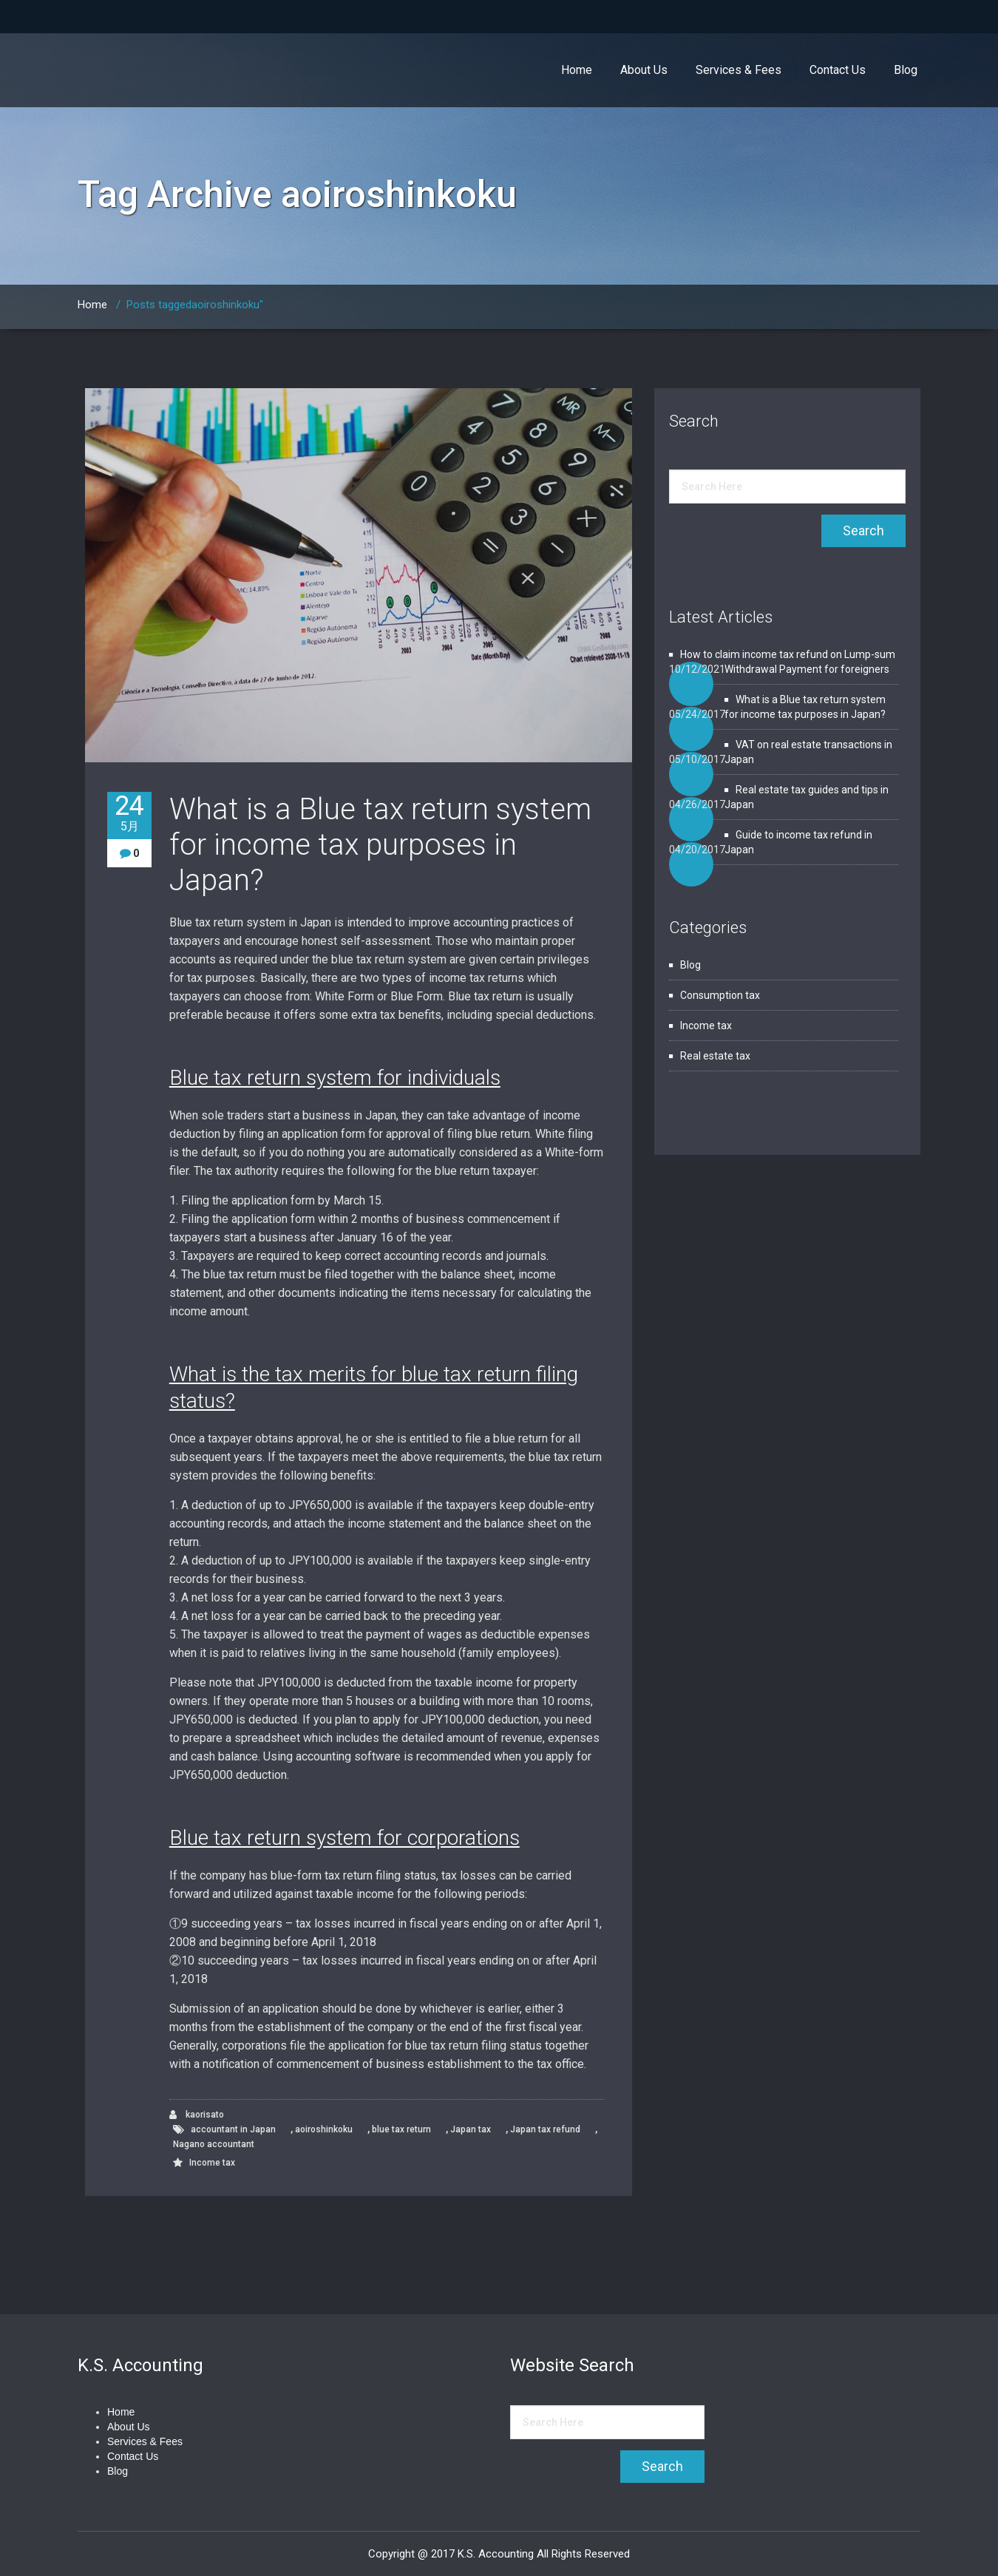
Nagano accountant (213, 2144)
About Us (644, 70)
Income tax (212, 2163)
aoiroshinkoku (324, 2129)
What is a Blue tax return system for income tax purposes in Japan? (380, 845)
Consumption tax (720, 995)
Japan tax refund (545, 2129)
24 (129, 813)
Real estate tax (715, 1056)
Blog (905, 70)
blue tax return (401, 2129)
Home (576, 70)
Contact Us (837, 70)
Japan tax (470, 2129)
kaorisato (196, 2115)
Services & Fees (738, 70)
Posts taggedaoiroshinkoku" (194, 304)
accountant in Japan (233, 2129)
